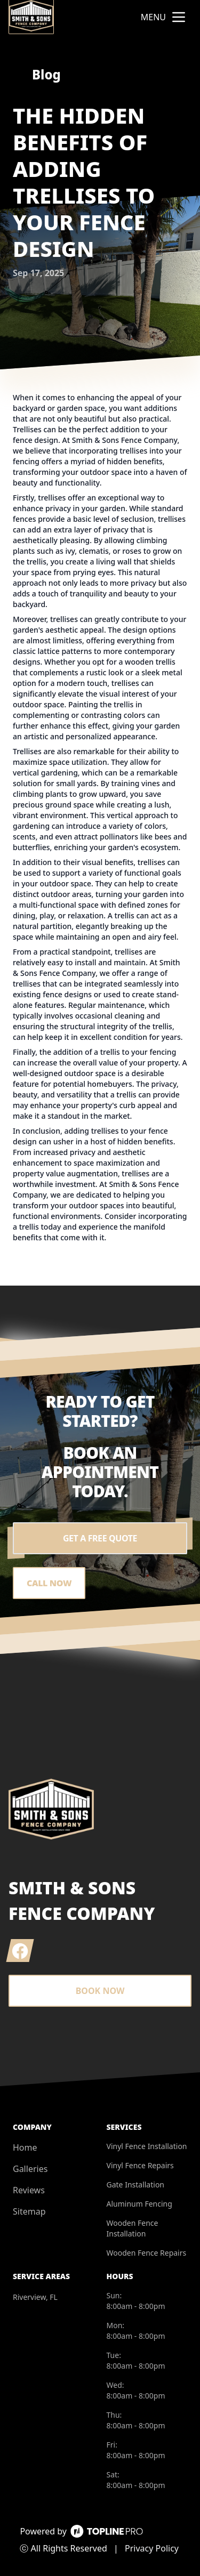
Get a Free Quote (100, 1538)
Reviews (29, 2190)
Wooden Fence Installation (132, 2228)
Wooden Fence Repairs (147, 2253)
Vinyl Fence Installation (147, 2146)
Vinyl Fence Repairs (140, 2165)
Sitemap (29, 2211)
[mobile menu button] (178, 17)
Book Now (100, 1991)
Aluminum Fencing (139, 2204)
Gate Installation (136, 2184)
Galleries (30, 2169)
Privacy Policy (152, 2548)
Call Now (49, 1583)
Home (25, 2147)
